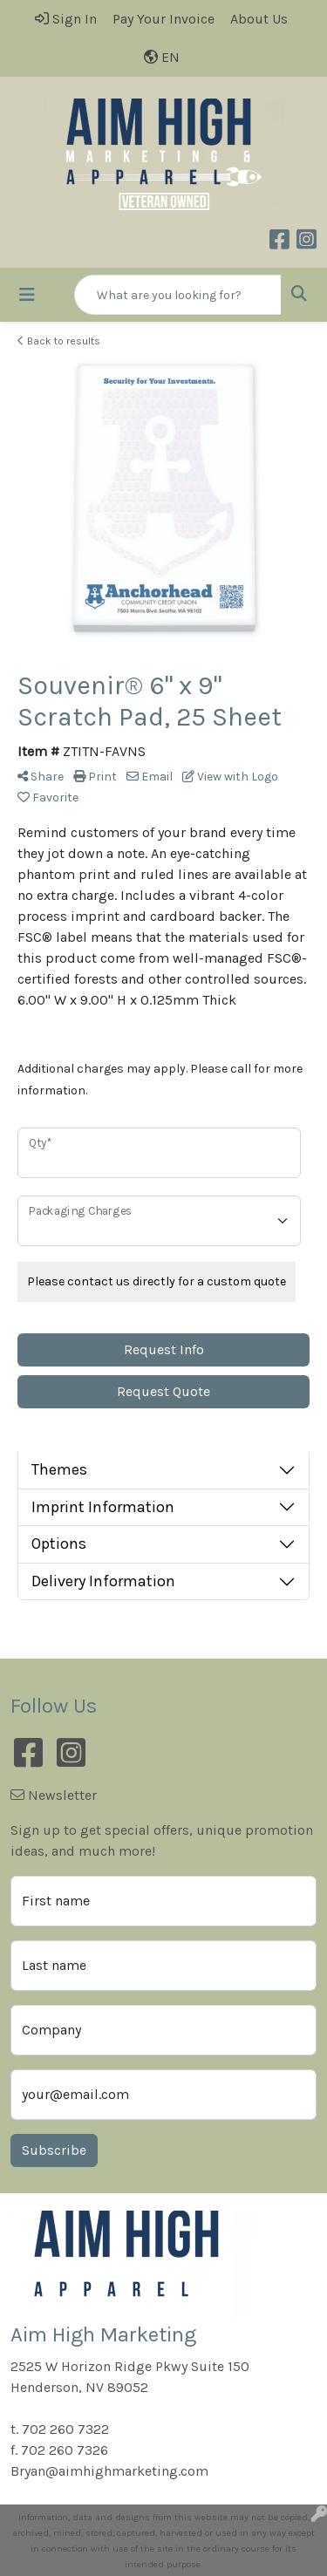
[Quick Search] (178, 295)
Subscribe (54, 2150)
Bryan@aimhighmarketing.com (109, 2471)
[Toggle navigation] (27, 295)
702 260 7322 (65, 2429)
